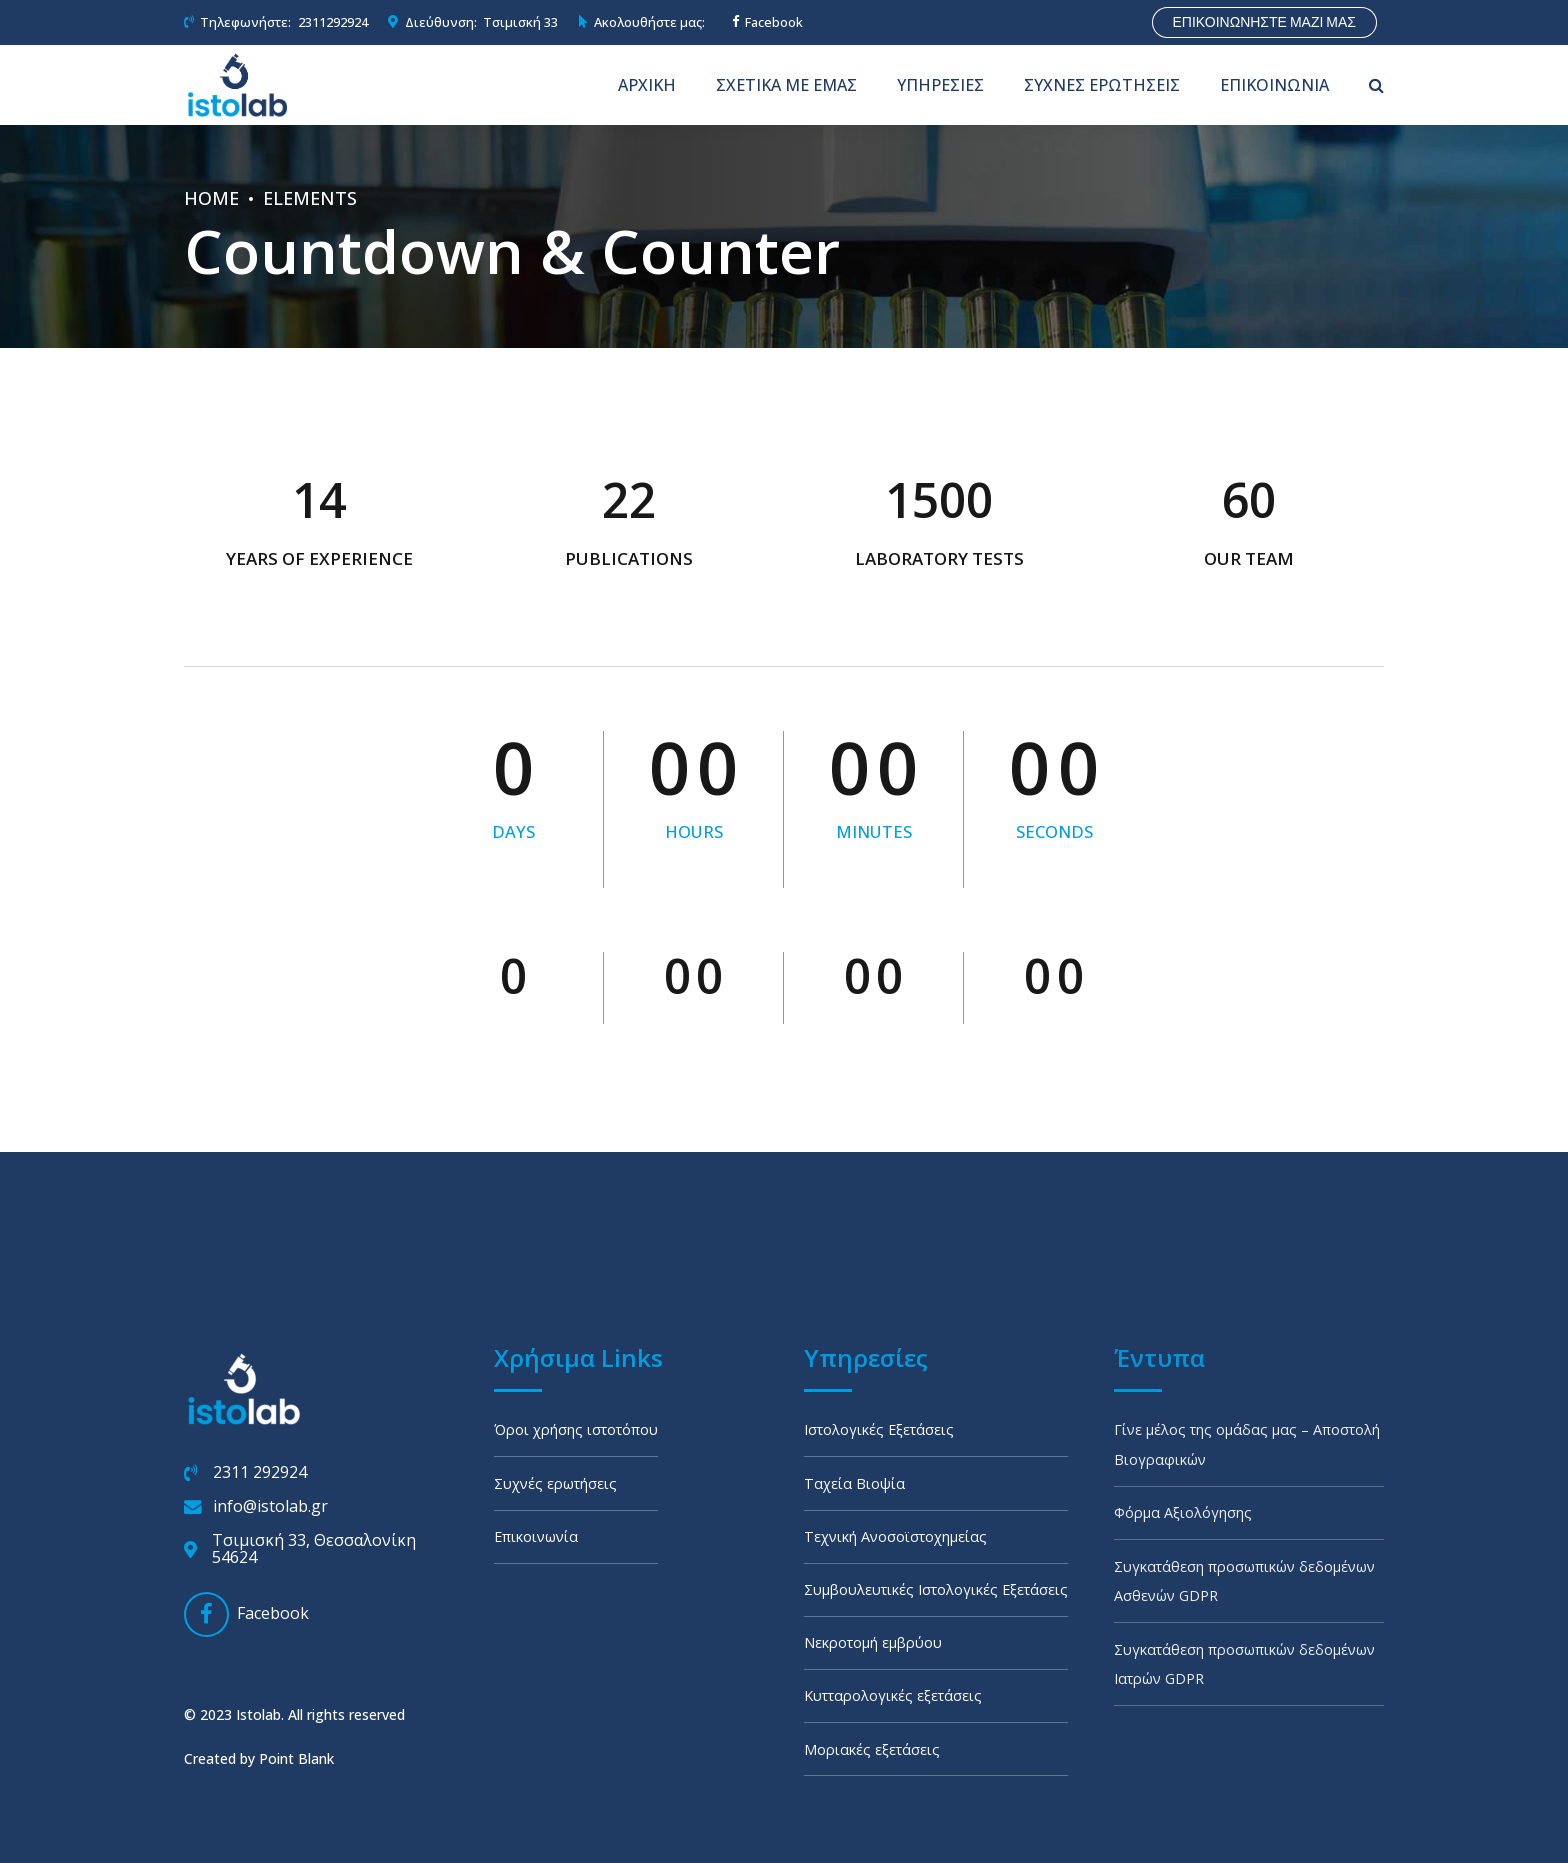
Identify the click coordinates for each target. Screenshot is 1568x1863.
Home (211, 198)
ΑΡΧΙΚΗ (647, 85)
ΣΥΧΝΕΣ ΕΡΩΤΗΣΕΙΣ (1102, 85)
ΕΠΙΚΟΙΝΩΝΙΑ (1274, 85)
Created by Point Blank (259, 1717)
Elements (310, 198)
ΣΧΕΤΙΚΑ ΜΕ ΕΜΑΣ (786, 85)
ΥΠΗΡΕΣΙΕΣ (940, 85)
